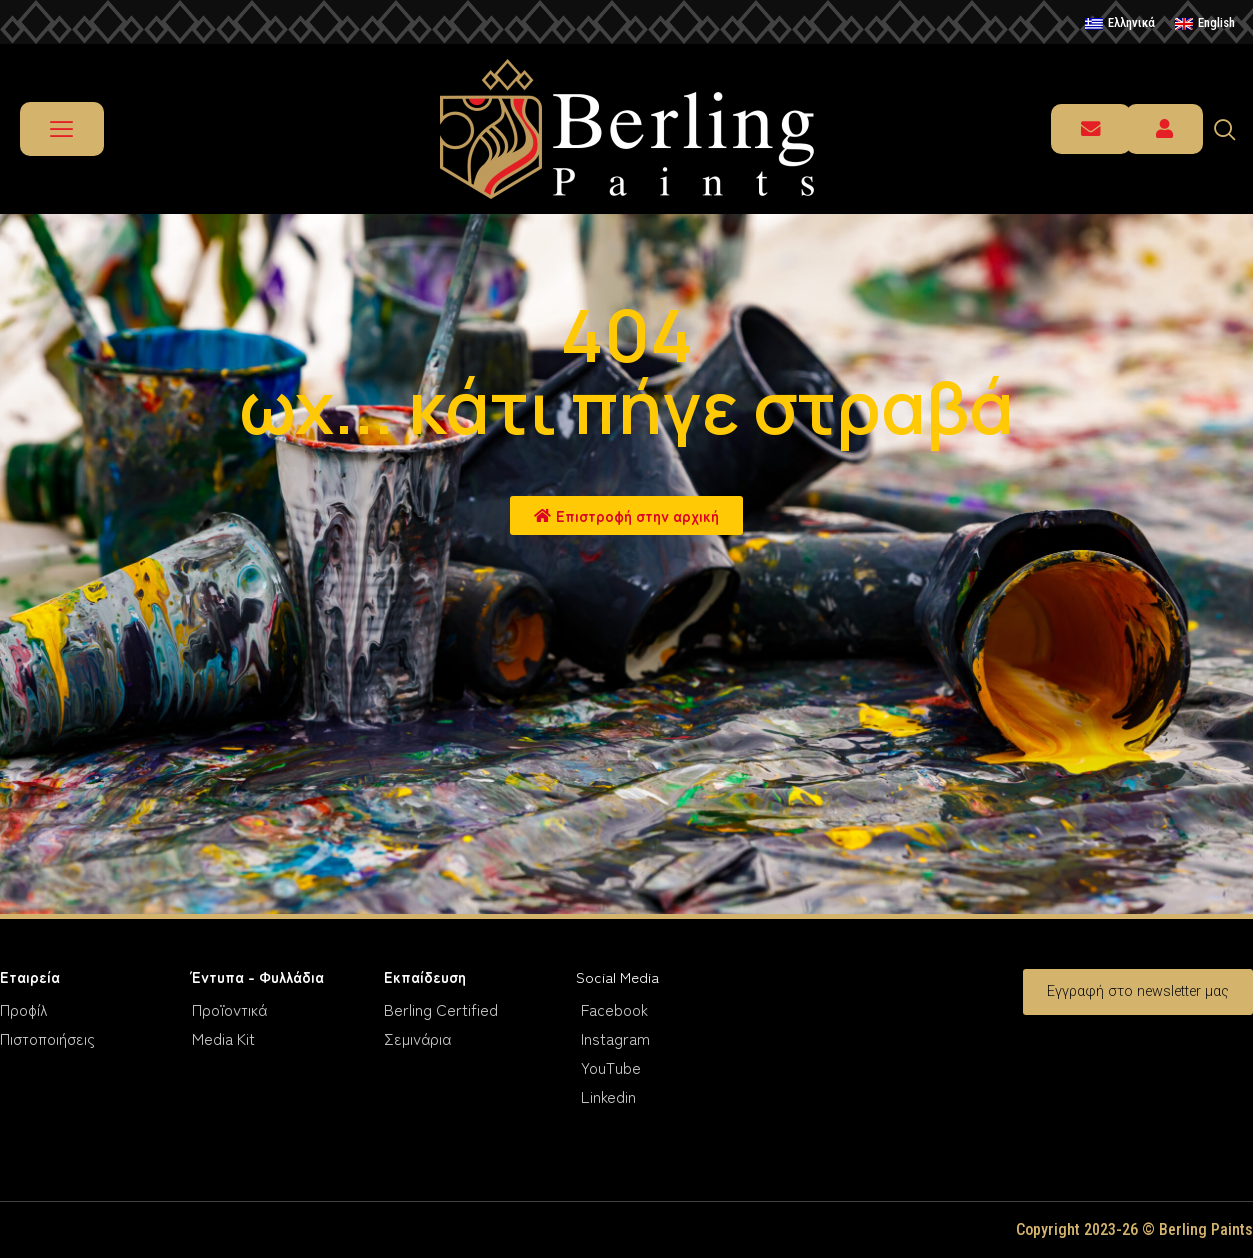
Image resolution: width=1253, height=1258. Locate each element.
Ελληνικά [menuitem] (1131, 22)
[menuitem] (1120, 24)
